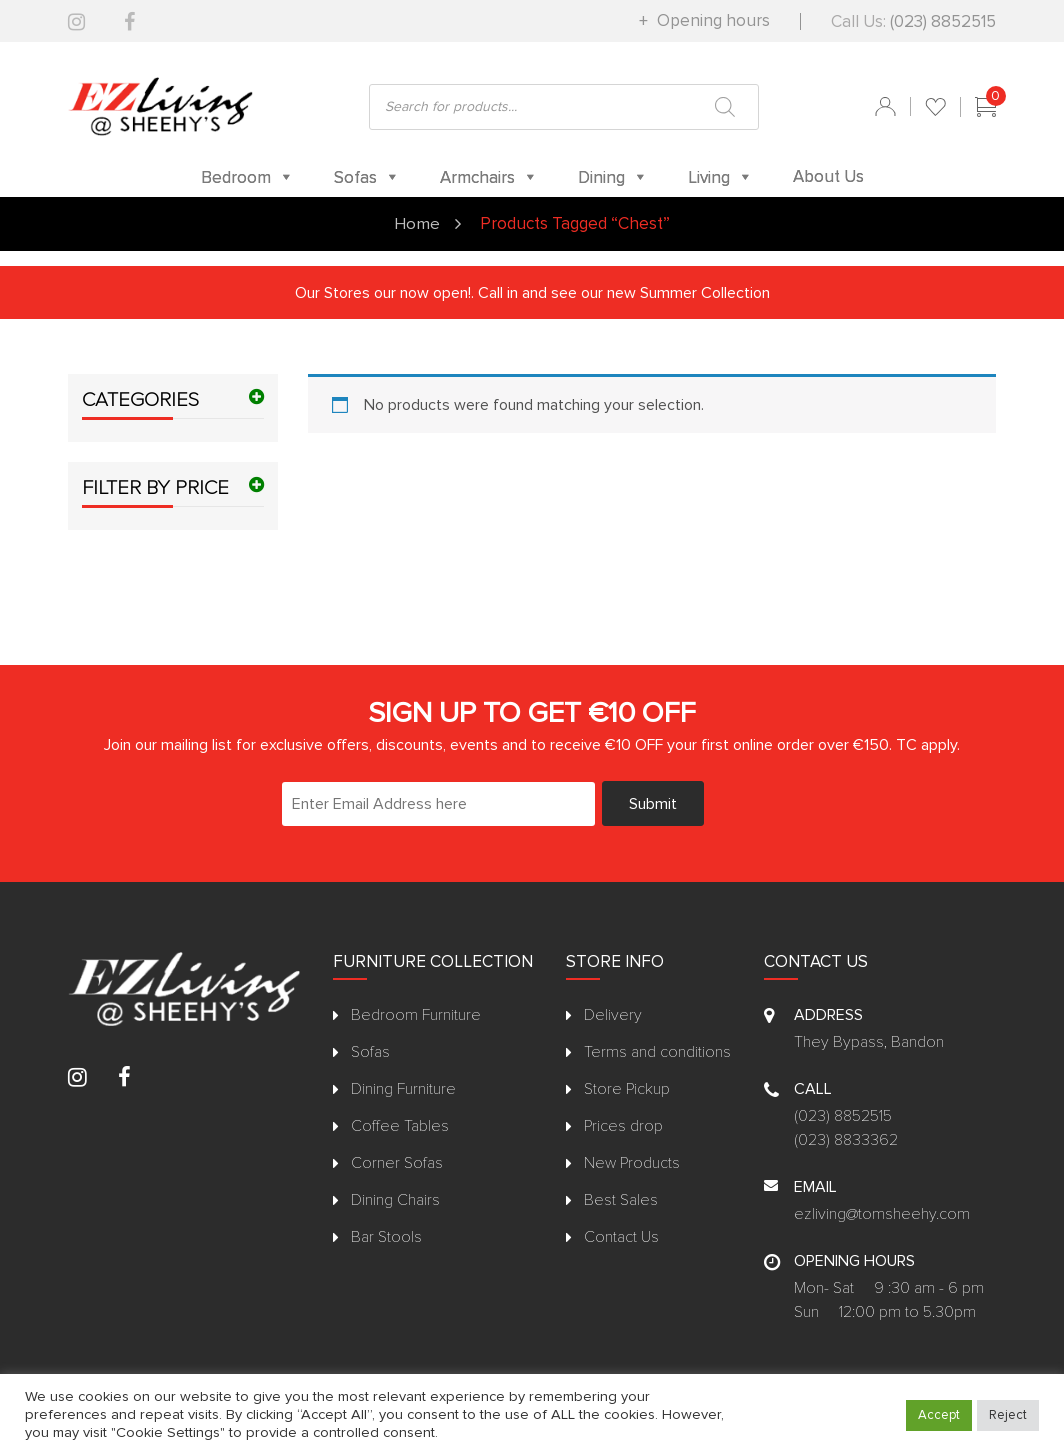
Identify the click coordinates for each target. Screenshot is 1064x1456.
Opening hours (711, 20)
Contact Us (621, 1236)
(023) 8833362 (846, 1139)
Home (417, 223)
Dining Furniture (403, 1088)
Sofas (370, 1051)
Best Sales (621, 1199)
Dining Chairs (395, 1199)
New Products (632, 1162)
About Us (828, 176)
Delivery (613, 1014)
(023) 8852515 (943, 21)
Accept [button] (939, 1415)
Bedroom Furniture (416, 1014)
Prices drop (623, 1125)
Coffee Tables (400, 1125)
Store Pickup (627, 1088)
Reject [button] (1008, 1415)
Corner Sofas (397, 1162)
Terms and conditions (657, 1051)
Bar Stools (386, 1236)
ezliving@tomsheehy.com (882, 1213)
